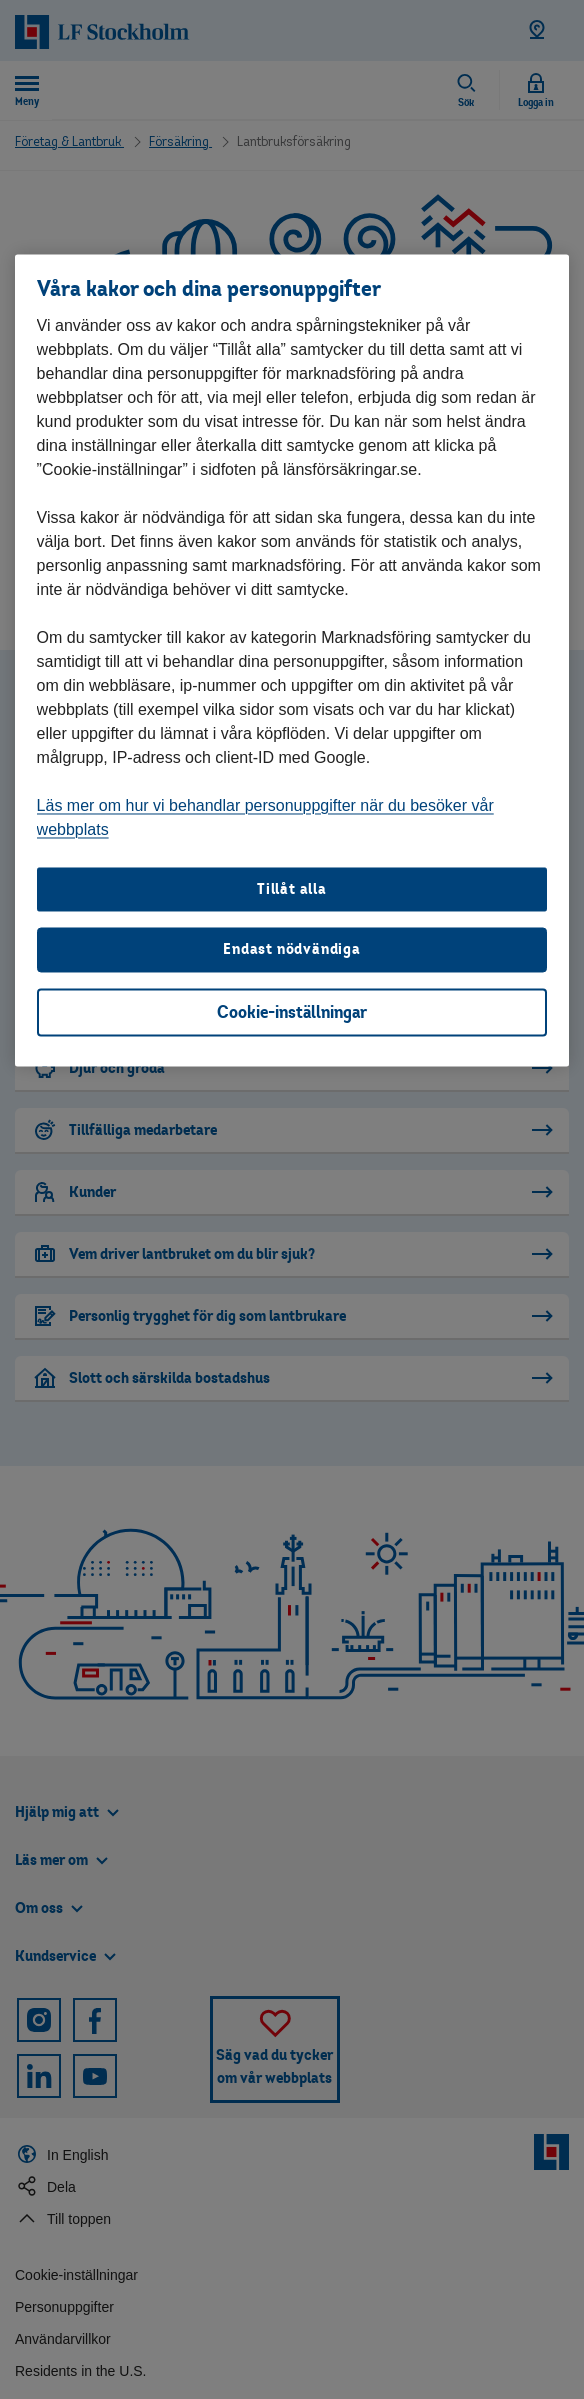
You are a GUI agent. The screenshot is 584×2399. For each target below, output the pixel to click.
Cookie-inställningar (292, 1011)
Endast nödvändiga (292, 948)
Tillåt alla (292, 888)
